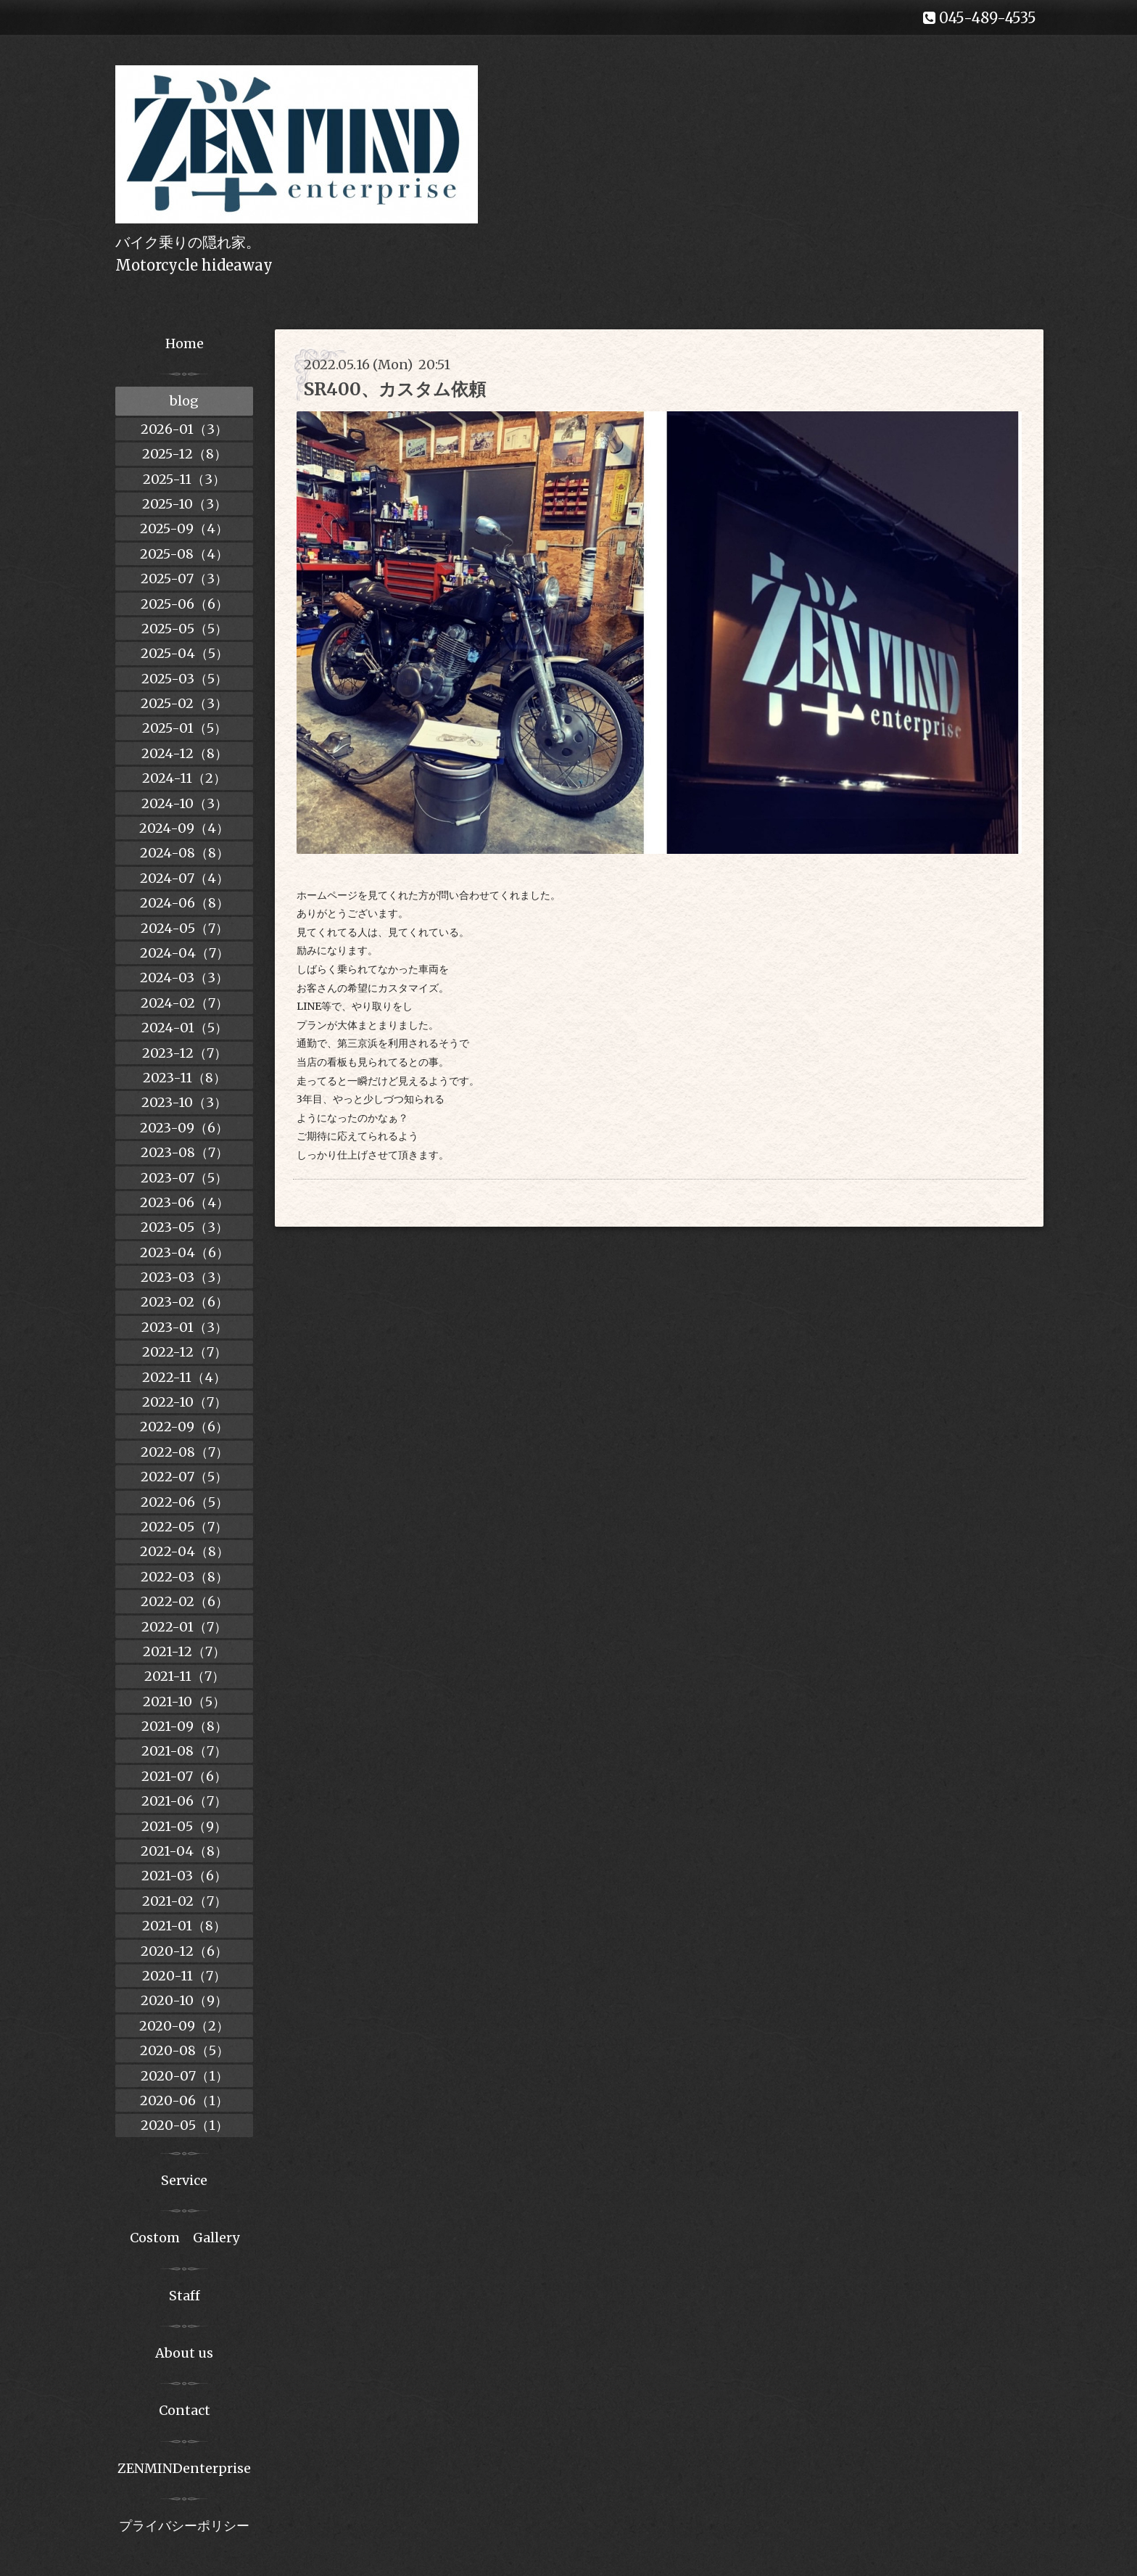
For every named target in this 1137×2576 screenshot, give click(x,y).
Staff (184, 2295)
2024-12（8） (184, 753)
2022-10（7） (184, 1402)
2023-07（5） (184, 1177)
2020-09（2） (184, 2025)
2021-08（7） (184, 1750)
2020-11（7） (184, 1975)
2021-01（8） (184, 1925)
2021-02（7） (184, 1901)
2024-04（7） (184, 953)
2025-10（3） (184, 503)
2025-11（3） (184, 479)
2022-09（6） (184, 1426)
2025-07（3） (184, 578)
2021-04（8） (184, 1851)
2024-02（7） (184, 1003)
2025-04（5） (184, 653)
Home (184, 343)
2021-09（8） (184, 1726)
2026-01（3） (184, 429)
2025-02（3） (184, 703)
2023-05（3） (184, 1227)
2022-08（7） (184, 1452)
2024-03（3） (184, 977)
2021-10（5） (184, 1701)
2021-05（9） (184, 1826)
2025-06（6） (184, 604)
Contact (184, 2410)
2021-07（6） (184, 1776)
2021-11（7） (184, 1676)
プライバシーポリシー (184, 2525)
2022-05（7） (184, 1526)
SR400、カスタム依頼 (395, 389)
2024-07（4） (184, 878)
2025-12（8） (184, 453)
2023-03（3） (184, 1277)
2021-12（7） (184, 1651)
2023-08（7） (184, 1152)
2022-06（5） (184, 1502)
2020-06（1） (184, 2100)
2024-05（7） (184, 928)
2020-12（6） (184, 1951)
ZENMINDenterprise (184, 2468)
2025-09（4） (184, 528)
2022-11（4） (184, 1377)
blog (184, 400)
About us (184, 2353)
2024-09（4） (184, 828)
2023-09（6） (184, 1127)
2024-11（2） (184, 778)
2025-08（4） (184, 554)
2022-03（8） (184, 1576)
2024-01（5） (184, 1027)
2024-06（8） (184, 902)
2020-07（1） (184, 2075)
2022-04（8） (184, 1551)
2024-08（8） (184, 852)
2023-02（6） (184, 1301)
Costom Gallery (184, 2237)
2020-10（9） (184, 2000)
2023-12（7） (184, 1053)
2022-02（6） (184, 1601)
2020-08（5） (184, 2050)
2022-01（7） (184, 1626)
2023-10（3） (184, 1102)
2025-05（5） (184, 628)
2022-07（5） (184, 1476)
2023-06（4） (184, 1202)
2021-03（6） (184, 1875)
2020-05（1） (184, 2125)
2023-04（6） (184, 1252)
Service (184, 2180)
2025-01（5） (184, 728)
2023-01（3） (184, 1327)
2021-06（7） (184, 1801)
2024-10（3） (184, 803)
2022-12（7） (184, 1351)
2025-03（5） (184, 678)
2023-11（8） (184, 1077)
